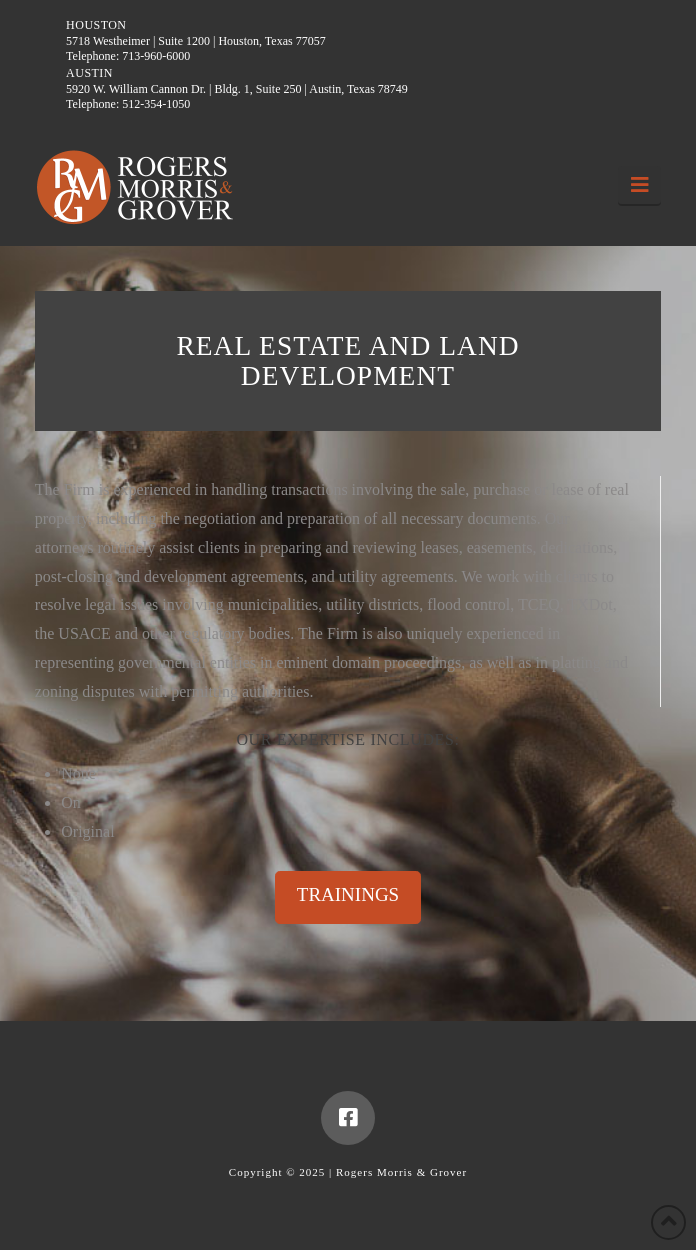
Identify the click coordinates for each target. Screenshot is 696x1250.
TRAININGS (348, 894)
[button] (639, 185)
